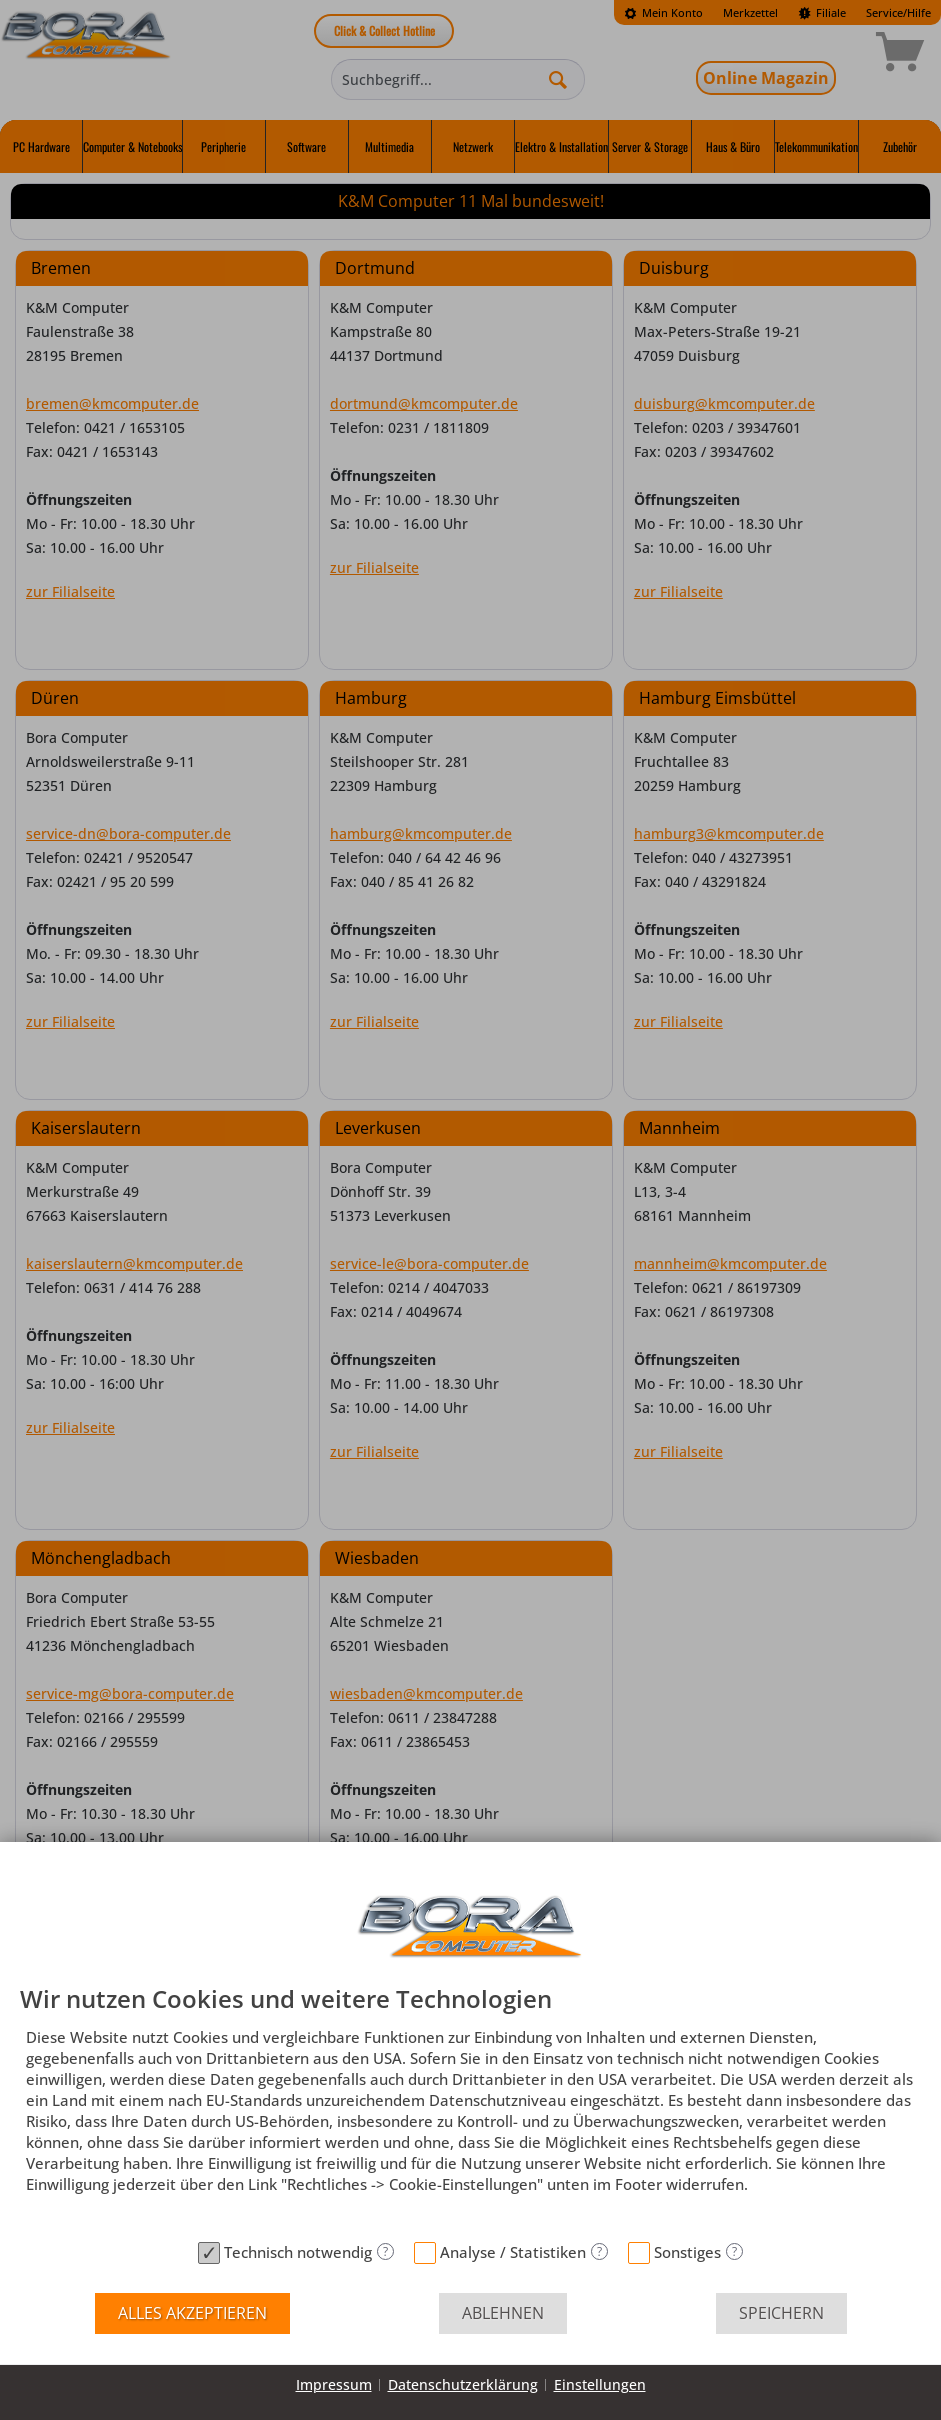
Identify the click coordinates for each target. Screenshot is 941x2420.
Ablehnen (503, 2313)
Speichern (781, 2313)
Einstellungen (600, 2384)
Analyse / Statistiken (513, 2252)
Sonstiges (687, 2252)
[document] (470, 2109)
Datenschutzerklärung (463, 2384)
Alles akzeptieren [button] (192, 2313)
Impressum (334, 2384)
